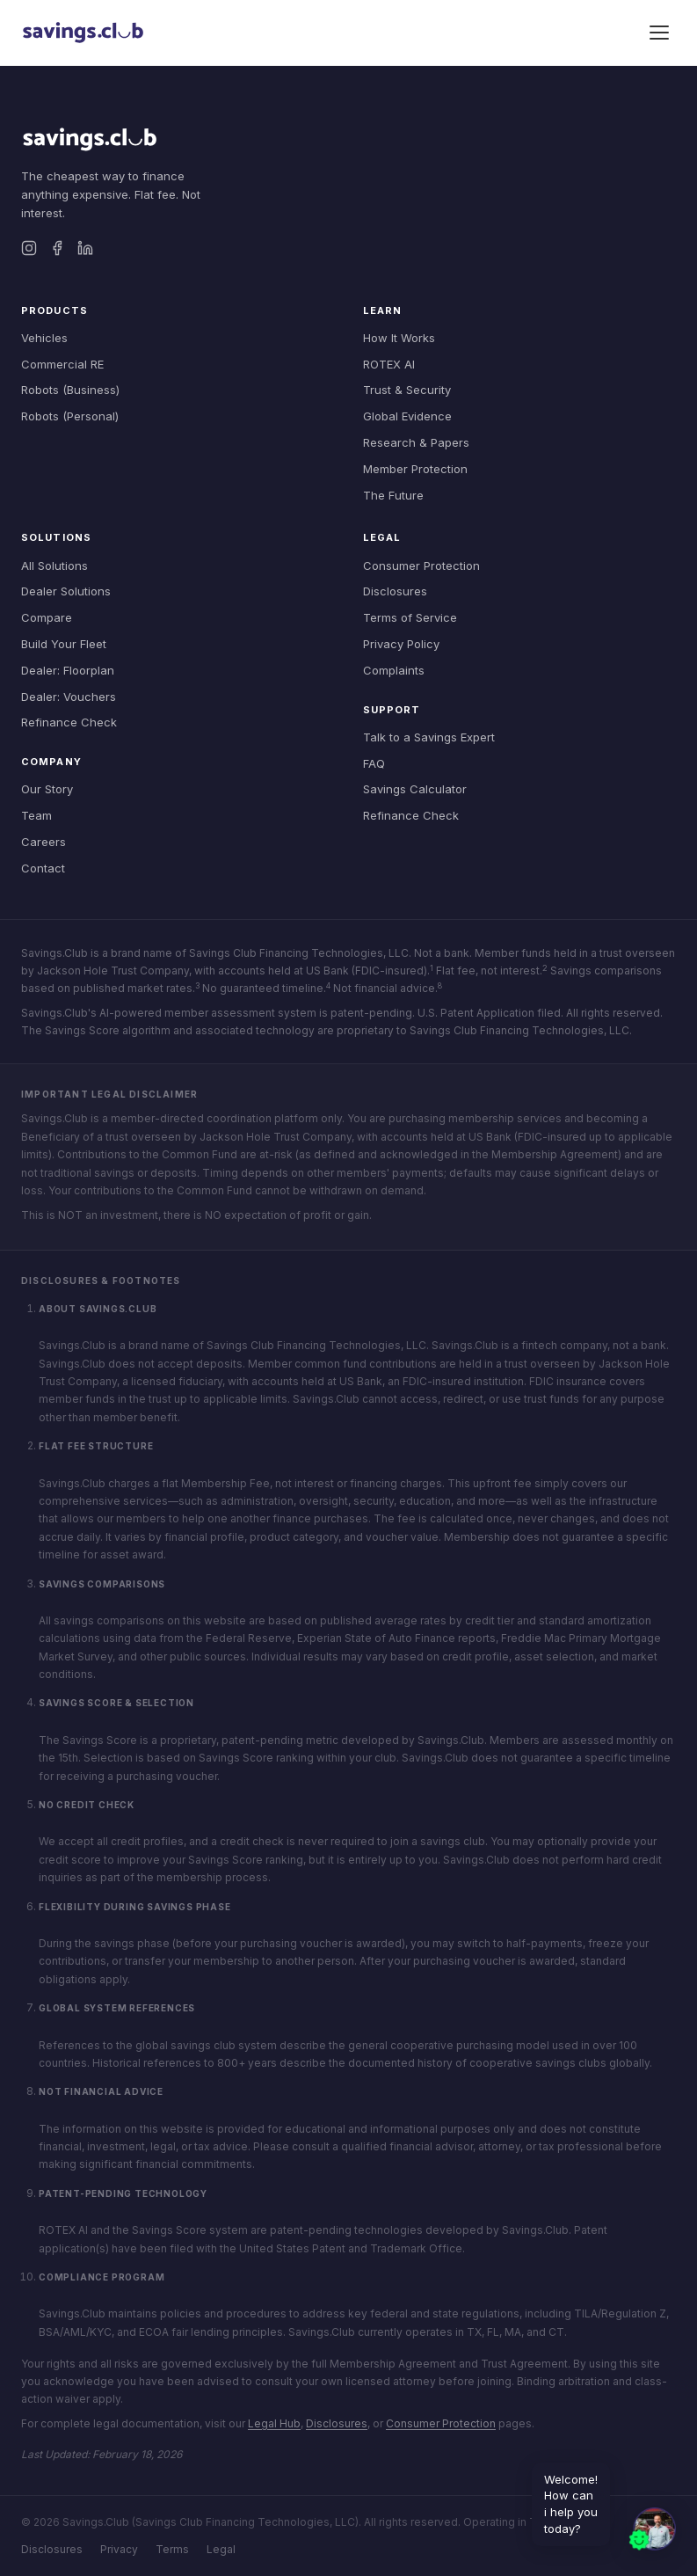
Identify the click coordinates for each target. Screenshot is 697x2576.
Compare (46, 617)
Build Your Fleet (63, 644)
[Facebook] (57, 248)
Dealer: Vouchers (68, 697)
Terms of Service (410, 617)
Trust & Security (407, 390)
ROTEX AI (389, 364)
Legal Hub (274, 2423)
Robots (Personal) (70, 416)
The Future (393, 495)
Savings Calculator (415, 789)
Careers (43, 842)
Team (36, 815)
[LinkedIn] (85, 248)
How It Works (399, 338)
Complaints (394, 670)
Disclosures (395, 591)
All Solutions (54, 565)
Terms (172, 2549)
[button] (650, 2529)
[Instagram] (29, 248)
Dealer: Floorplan (67, 670)
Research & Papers (416, 442)
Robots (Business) (70, 390)
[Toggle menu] (659, 32)
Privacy (119, 2549)
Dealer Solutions (66, 591)
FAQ (374, 763)
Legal (221, 2549)
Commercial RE (62, 364)
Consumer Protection (421, 565)
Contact (43, 868)
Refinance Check (69, 722)
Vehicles (44, 338)
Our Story (47, 789)
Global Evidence (407, 416)
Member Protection (415, 469)
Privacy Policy (401, 644)
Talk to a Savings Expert (429, 737)
